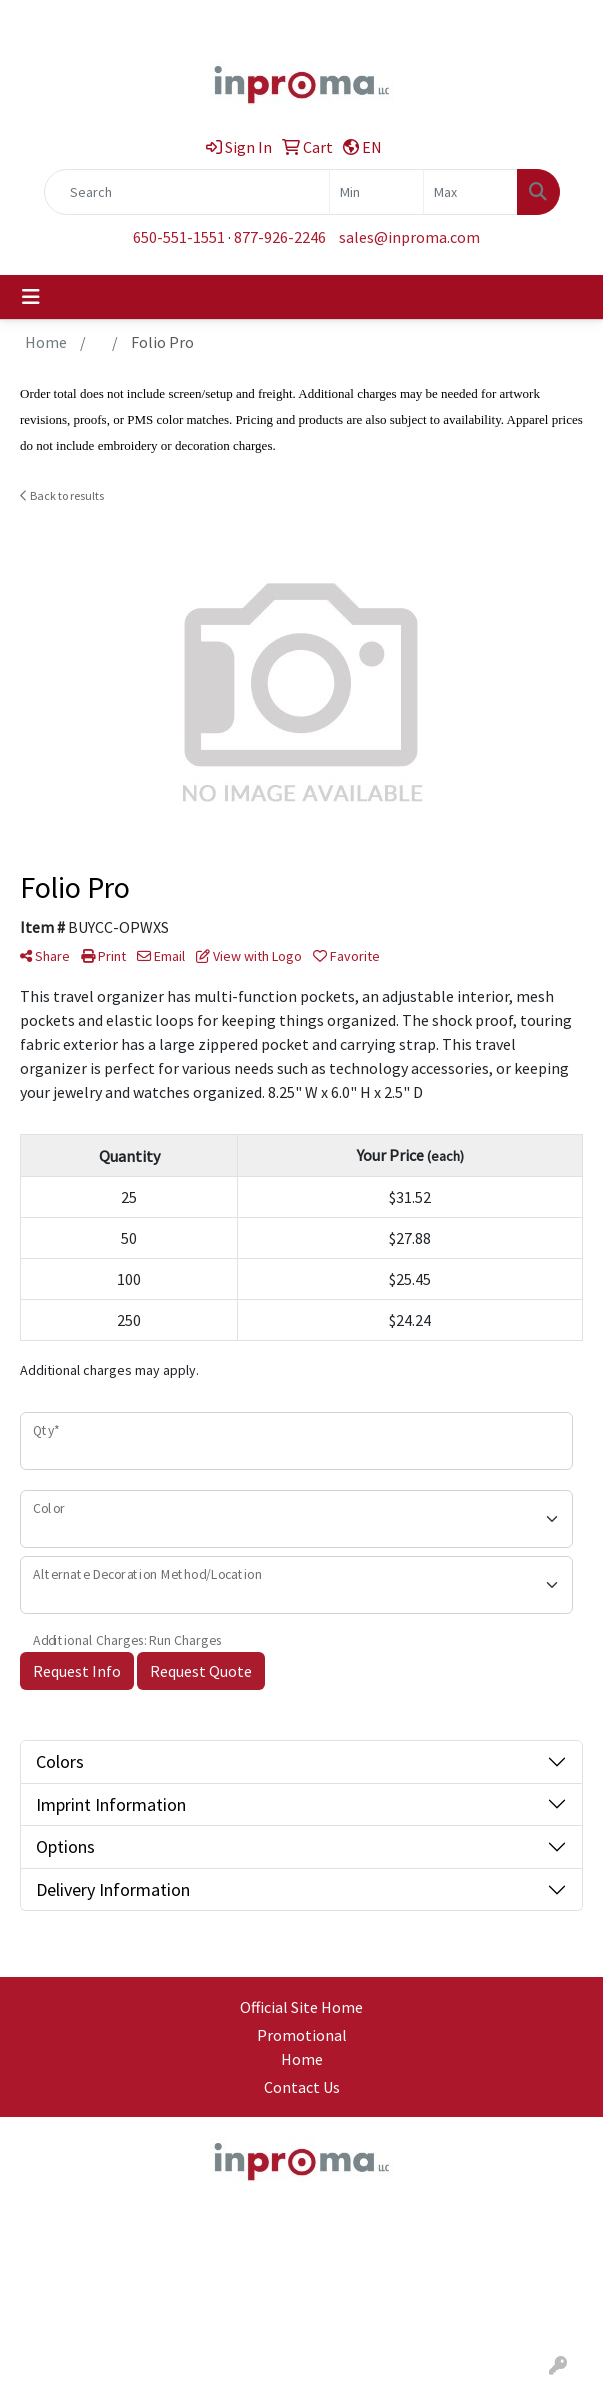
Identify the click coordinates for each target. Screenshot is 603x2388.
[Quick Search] (187, 192)
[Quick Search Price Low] (376, 192)
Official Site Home (301, 2007)
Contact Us (302, 2087)
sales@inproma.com (409, 237)
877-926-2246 (280, 237)
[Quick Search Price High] (470, 192)
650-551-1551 (179, 237)
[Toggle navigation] (31, 297)
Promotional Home (302, 2047)
